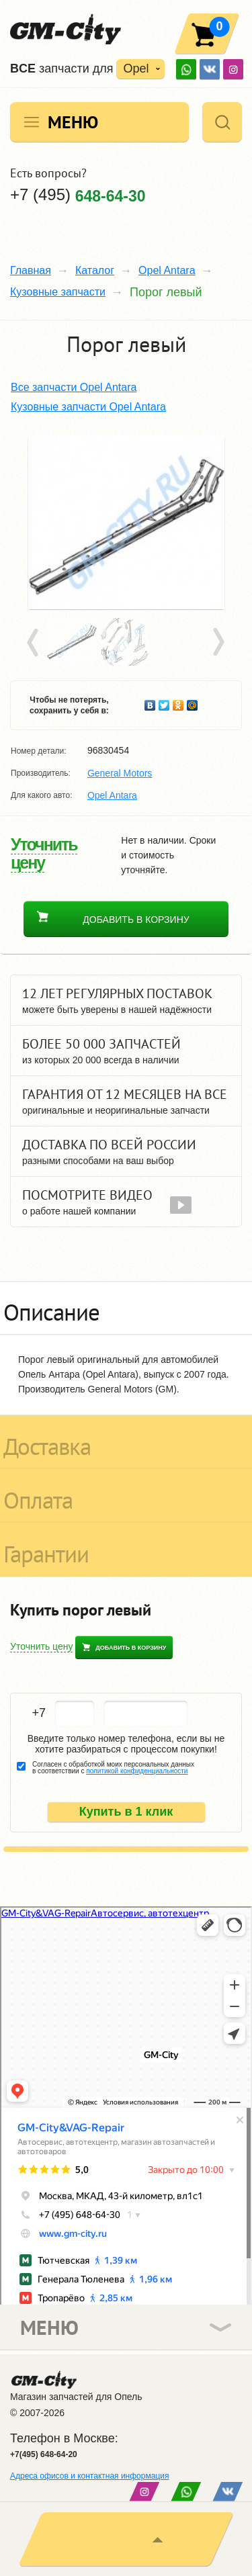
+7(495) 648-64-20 (43, 2454)
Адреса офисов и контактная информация (89, 2476)
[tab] (126, 1308)
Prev (35, 643)
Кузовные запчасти (58, 292)
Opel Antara (167, 270)
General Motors (119, 773)
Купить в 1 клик (126, 1811)
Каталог (94, 270)
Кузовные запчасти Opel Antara (88, 406)
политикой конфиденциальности (136, 1771)
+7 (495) (78, 194)
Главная (30, 270)
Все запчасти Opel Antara (73, 387)
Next (218, 643)
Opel (136, 68)
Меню (73, 122)
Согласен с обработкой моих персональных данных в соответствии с (113, 1768)
